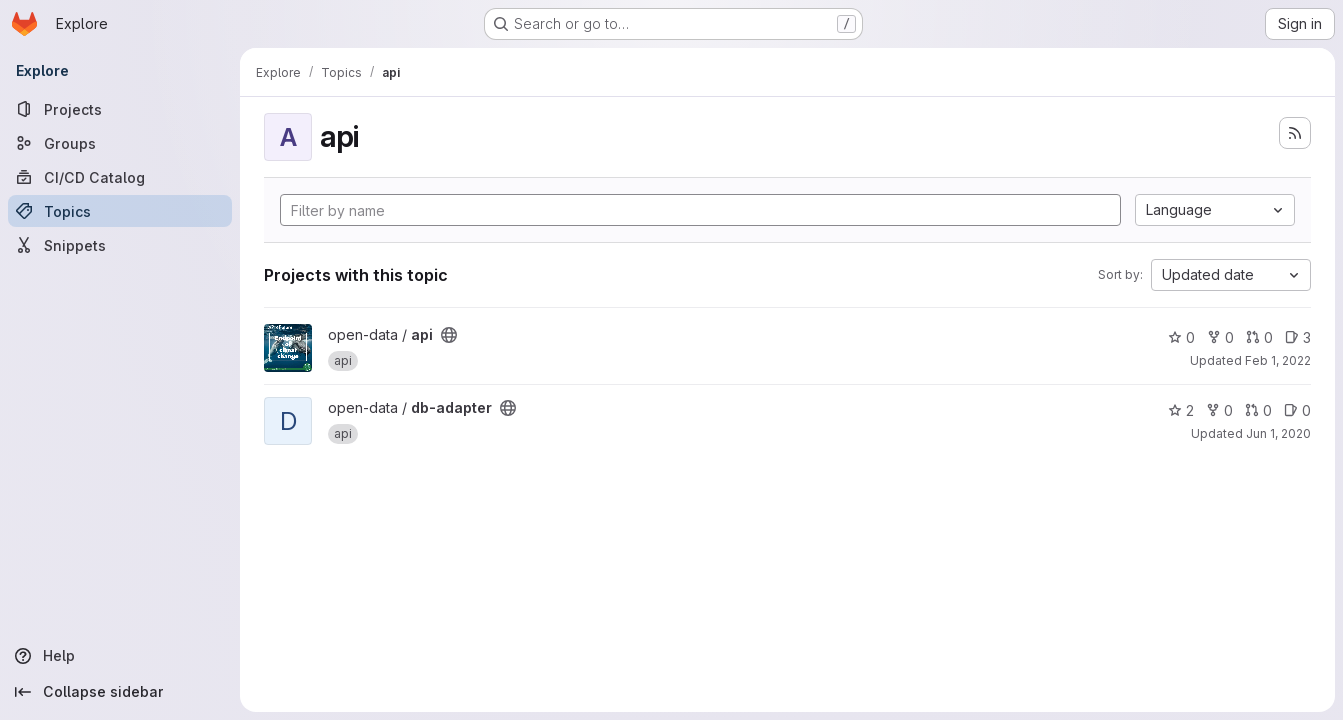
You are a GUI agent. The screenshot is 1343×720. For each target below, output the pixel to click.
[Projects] (120, 109)
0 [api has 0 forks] (1220, 337)
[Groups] (120, 143)
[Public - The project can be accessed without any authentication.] (449, 335)
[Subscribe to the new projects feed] (1295, 133)
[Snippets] (120, 245)
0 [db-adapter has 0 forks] (1219, 410)
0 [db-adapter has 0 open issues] (1297, 410)
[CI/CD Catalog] (120, 177)
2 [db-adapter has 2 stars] (1181, 410)
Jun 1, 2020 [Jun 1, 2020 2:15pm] (1278, 433)
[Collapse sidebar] (120, 692)
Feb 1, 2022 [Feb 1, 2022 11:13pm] (1278, 360)
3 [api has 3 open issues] (1298, 337)
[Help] (120, 656)
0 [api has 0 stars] (1181, 337)
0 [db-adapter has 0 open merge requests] (1258, 410)
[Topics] (120, 211)
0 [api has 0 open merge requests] (1259, 337)
